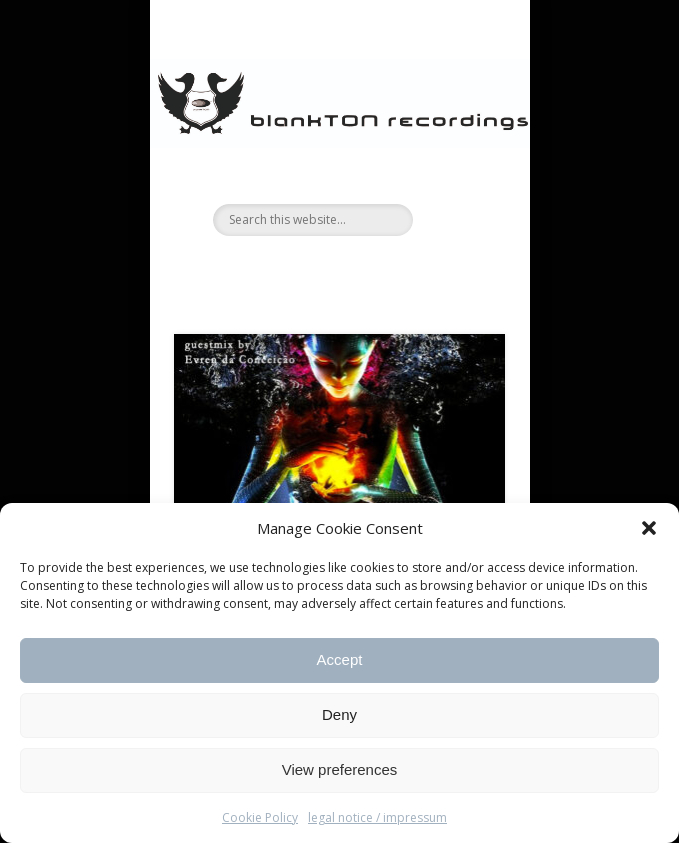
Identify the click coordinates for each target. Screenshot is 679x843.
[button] (649, 528)
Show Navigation (456, 179)
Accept (340, 659)
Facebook (316, 270)
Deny (339, 714)
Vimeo (357, 270)
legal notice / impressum (377, 817)
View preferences (340, 769)
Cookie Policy (260, 817)
